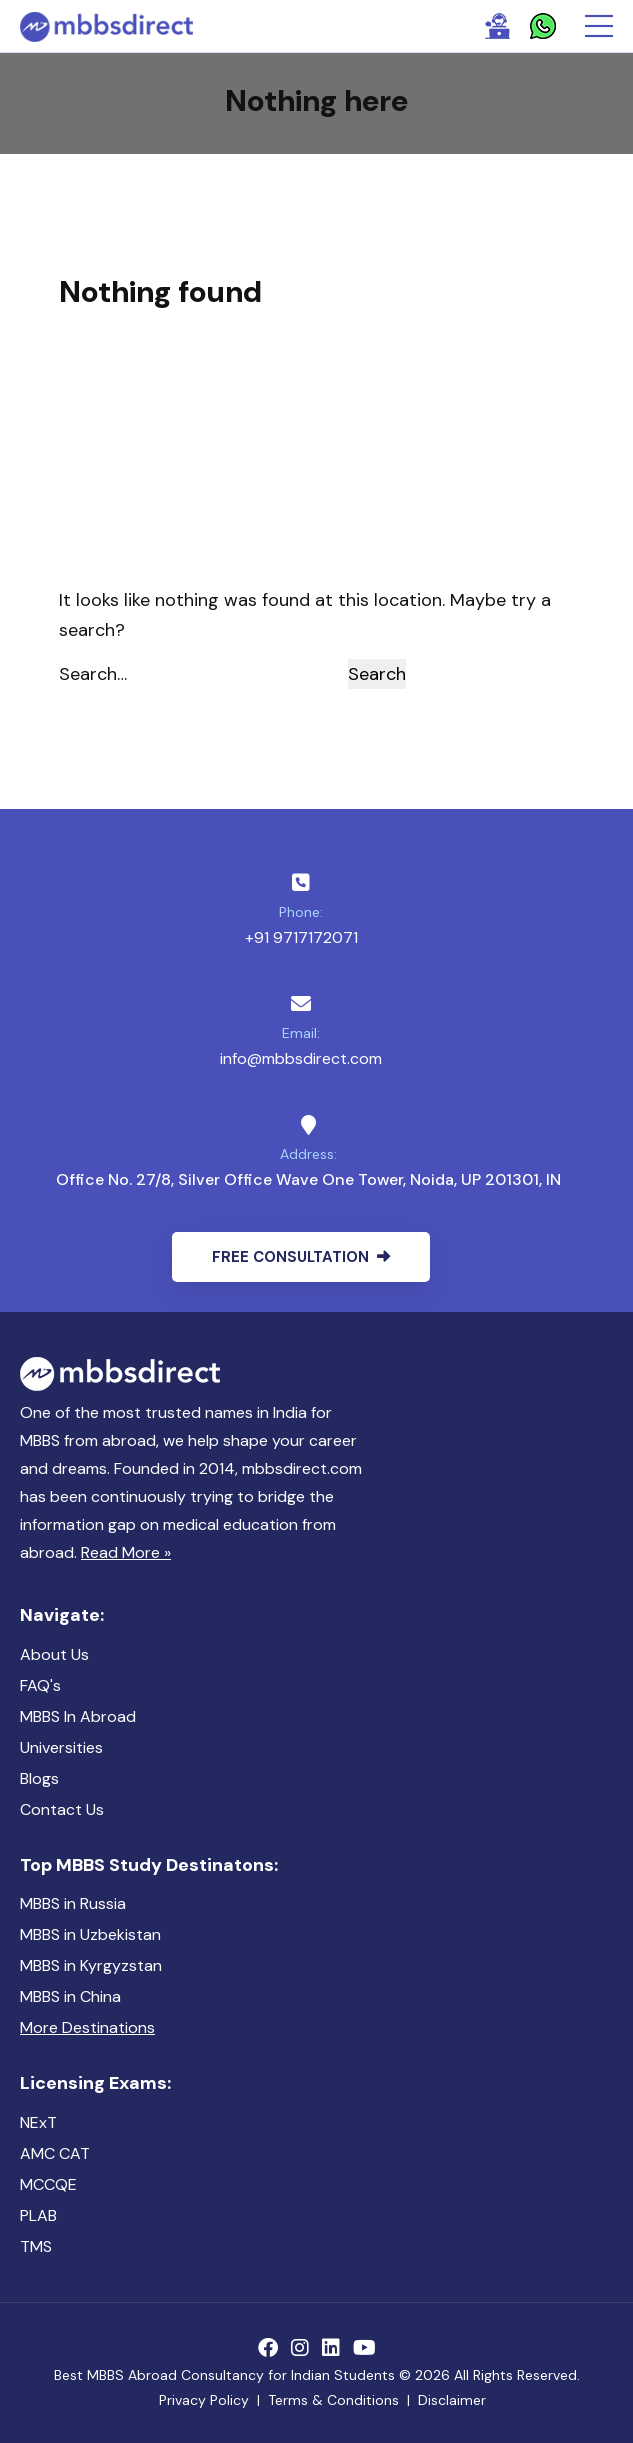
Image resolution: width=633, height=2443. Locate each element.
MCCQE (48, 2184)
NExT (38, 2122)
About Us (54, 1654)
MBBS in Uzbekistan (90, 1934)
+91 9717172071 (301, 937)
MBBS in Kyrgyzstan (91, 1965)
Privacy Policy (204, 2400)
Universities (61, 1747)
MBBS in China (70, 1996)
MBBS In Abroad (78, 1716)
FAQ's (40, 1685)
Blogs (39, 1778)
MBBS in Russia (73, 1903)
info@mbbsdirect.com (301, 1058)
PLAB (38, 2215)
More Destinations (87, 2027)
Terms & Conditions (333, 2400)
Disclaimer (452, 2400)
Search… (93, 674)
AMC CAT (55, 2153)
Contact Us (62, 1809)
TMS (36, 2246)
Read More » (126, 1552)
